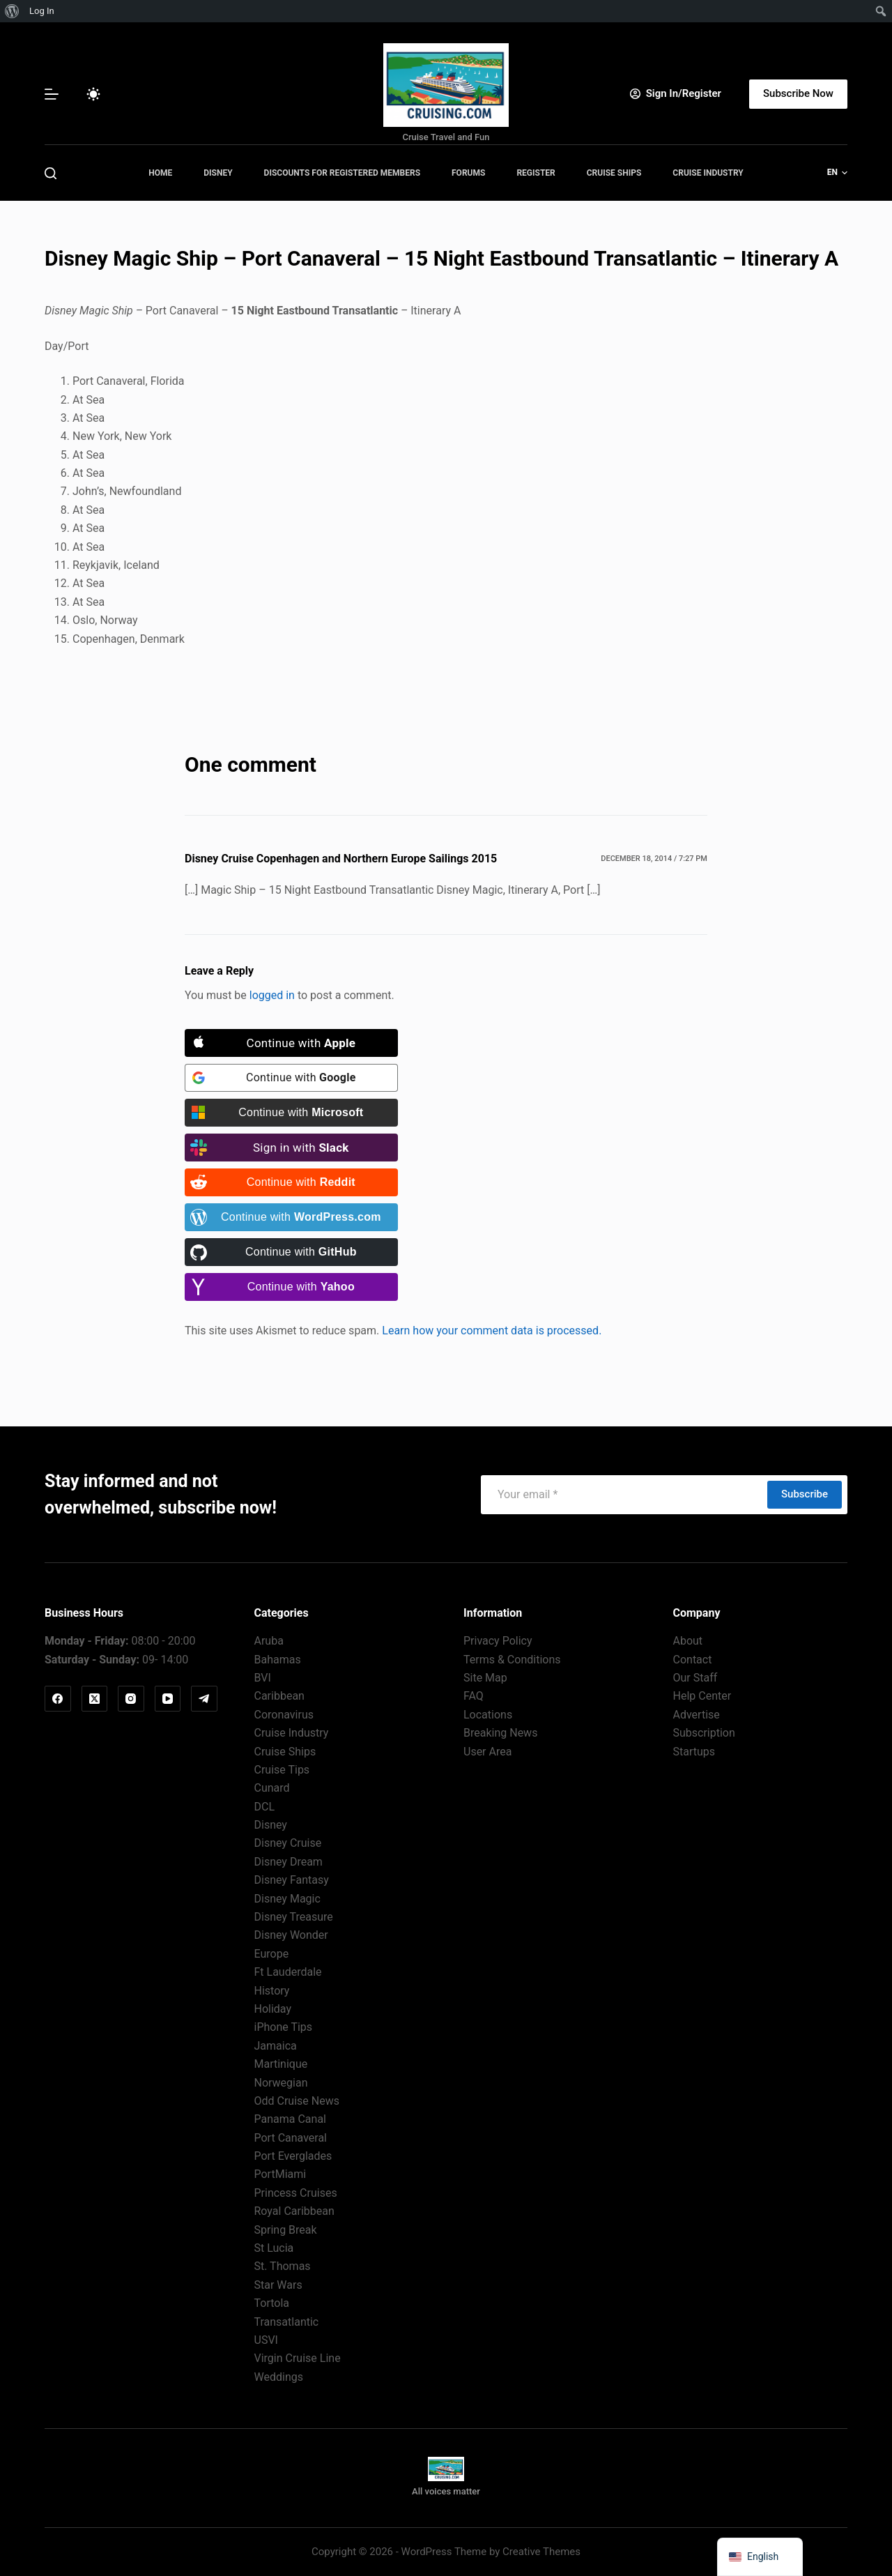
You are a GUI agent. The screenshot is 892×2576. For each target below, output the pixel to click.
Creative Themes (541, 2551)
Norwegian (281, 2082)
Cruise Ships (614, 173)
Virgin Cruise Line (297, 2358)
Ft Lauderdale (288, 1972)
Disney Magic (287, 1898)
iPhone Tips (283, 2027)
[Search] (50, 173)
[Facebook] (58, 1699)
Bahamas (277, 1659)
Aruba (269, 1640)
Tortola (272, 2303)
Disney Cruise (288, 1843)
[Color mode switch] (93, 94)
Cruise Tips (282, 1769)
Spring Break (285, 2229)
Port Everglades (293, 2156)
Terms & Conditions (512, 1659)
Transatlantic (286, 2322)
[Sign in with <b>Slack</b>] (291, 1147)
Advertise (696, 1714)
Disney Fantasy (291, 1880)
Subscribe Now (798, 93)
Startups (694, 1751)
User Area (487, 1751)
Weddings (278, 2377)
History (272, 1990)
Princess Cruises (295, 2193)
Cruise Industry (707, 173)
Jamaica (275, 2045)
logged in (272, 995)
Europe (271, 1953)
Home (160, 173)
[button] (837, 173)
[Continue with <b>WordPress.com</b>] (291, 1217)
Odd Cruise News (296, 2101)
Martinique (281, 2064)
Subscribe (804, 1494)
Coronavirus (284, 1714)
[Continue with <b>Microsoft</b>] (291, 1113)
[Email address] (623, 1495)
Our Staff (695, 1677)
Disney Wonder (291, 1935)
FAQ (473, 1695)
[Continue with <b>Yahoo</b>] (291, 1287)
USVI (266, 2340)
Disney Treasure (293, 1916)
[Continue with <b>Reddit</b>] (291, 1182)
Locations (487, 1714)
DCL (264, 1806)
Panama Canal (290, 2119)
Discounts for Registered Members (342, 173)
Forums (468, 173)
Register (535, 173)
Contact (692, 1659)
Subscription (704, 1732)
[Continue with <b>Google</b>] (291, 1078)
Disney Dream (288, 1861)
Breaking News (500, 1732)
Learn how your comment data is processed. (491, 1330)
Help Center (702, 1695)
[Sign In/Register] (675, 93)
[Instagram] (131, 1699)
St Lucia (274, 2248)
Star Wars (278, 2285)
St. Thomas (282, 2266)
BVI (262, 1677)
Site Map (485, 1677)
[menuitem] (12, 11)
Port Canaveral (291, 2137)
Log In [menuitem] (41, 11)
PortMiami (280, 2174)
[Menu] (52, 94)
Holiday (273, 2008)
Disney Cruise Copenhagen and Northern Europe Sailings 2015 (341, 858)
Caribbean (279, 1695)
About (688, 1640)
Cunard (272, 1787)
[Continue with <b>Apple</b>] (291, 1043)
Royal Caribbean (294, 2211)
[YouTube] (168, 1699)
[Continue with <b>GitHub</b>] (291, 1252)
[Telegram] (204, 1699)
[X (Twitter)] (95, 1699)
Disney (217, 173)
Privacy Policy (497, 1640)
